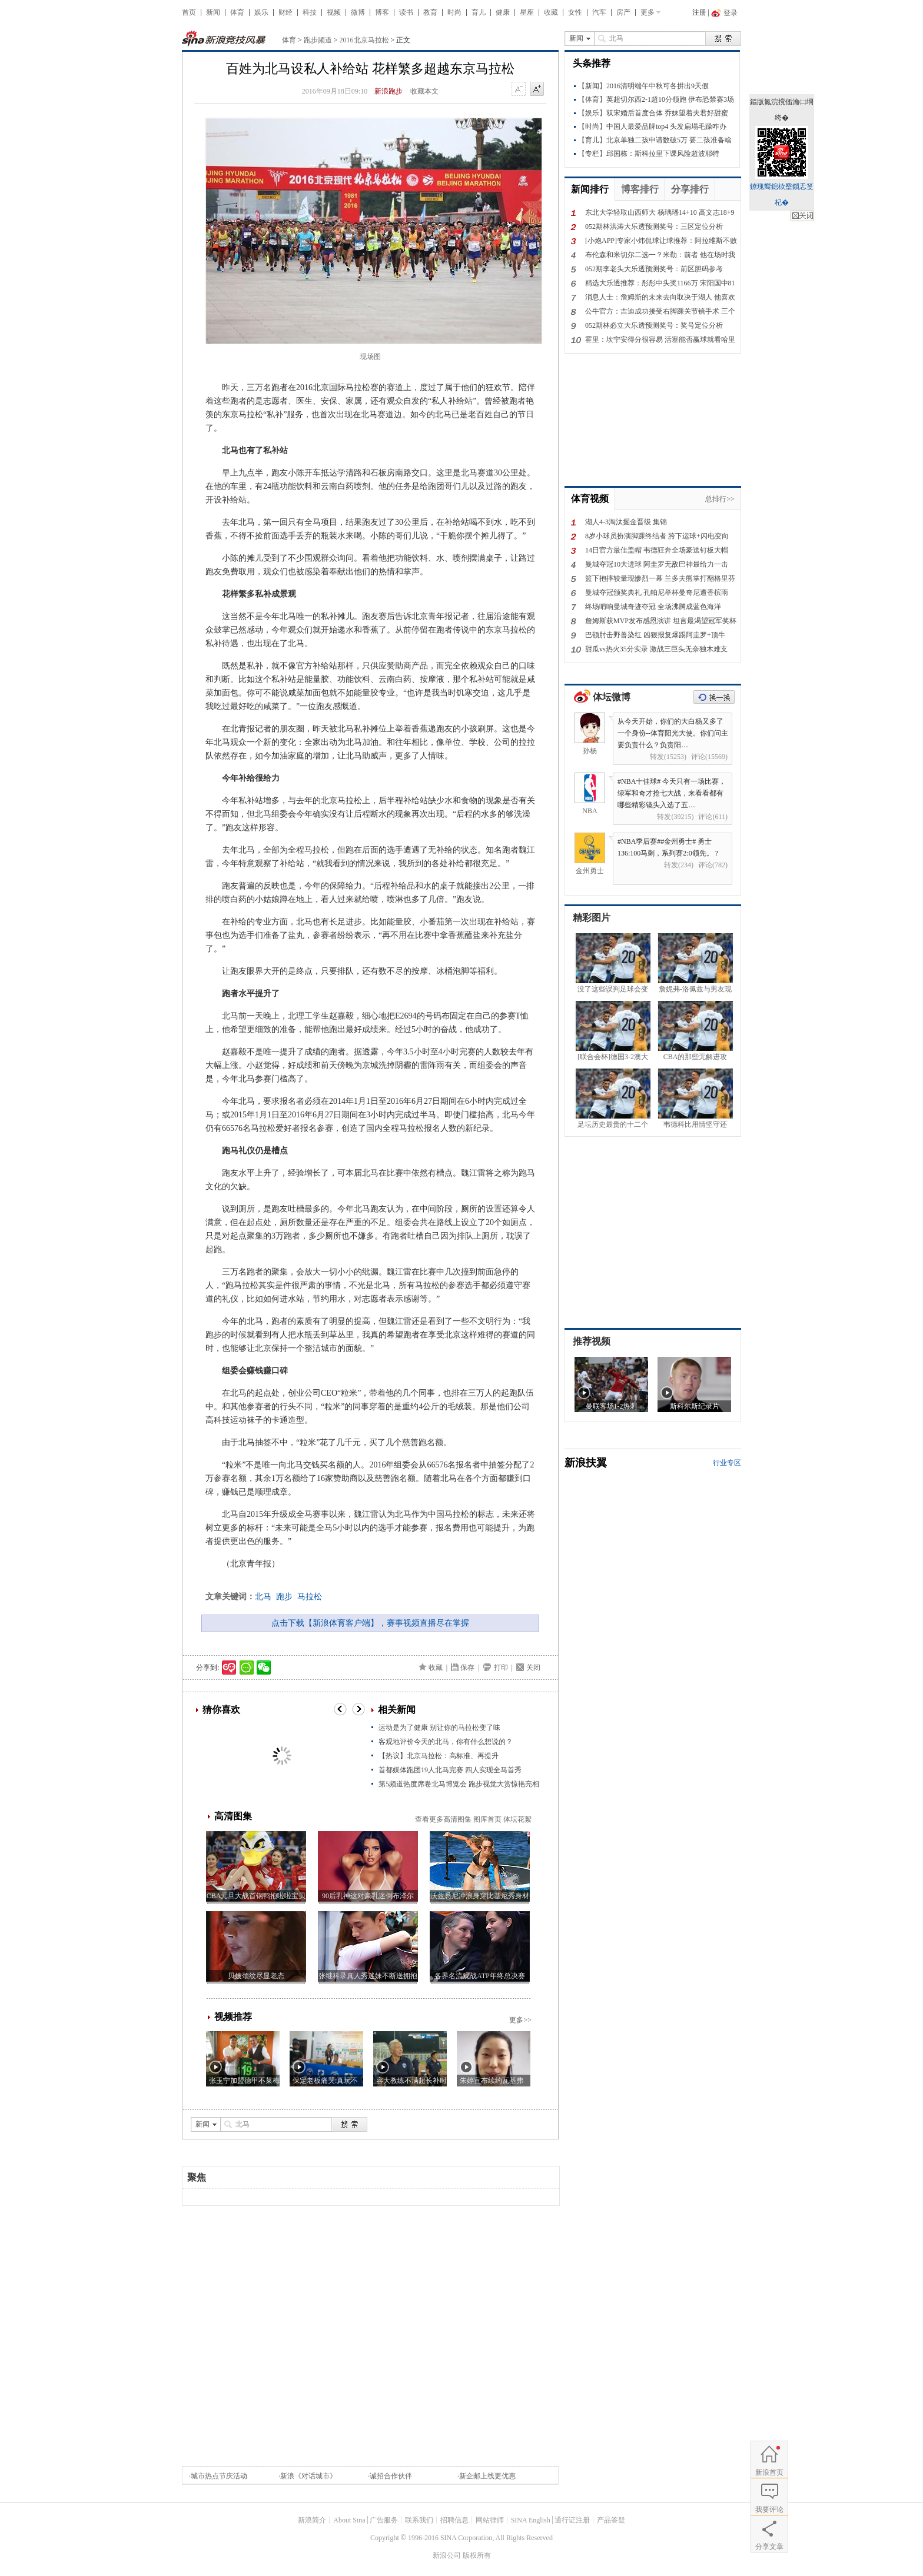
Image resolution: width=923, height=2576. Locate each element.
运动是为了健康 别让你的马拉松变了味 (439, 1727)
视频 (334, 12)
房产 (623, 12)
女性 (575, 12)
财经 (285, 12)
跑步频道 (318, 40)
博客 (382, 12)
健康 (503, 12)
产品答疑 (611, 2520)
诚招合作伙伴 (391, 2476)
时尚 (454, 12)
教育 (430, 12)
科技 (310, 12)
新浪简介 (312, 2520)
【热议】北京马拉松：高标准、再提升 (439, 1756)
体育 (237, 12)
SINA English (530, 2520)
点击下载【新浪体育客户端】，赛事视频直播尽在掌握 (370, 1623)
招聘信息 (454, 2520)
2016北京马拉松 (364, 40)
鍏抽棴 (802, 216)
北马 (263, 1596)
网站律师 (490, 2520)
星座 (527, 12)
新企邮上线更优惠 (487, 2476)
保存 (467, 1667)
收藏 (551, 12)
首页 (189, 12)
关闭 (533, 1667)
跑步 (284, 1596)
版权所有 (477, 2555)
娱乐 (261, 12)
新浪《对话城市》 (308, 2476)
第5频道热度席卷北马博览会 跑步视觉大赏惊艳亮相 (459, 1784)
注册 (699, 12)
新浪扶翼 (586, 1463)
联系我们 (419, 2520)
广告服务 (384, 2520)
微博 (358, 12)
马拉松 (309, 1596)
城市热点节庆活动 (219, 2476)
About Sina (349, 2520)
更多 (647, 12)
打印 (501, 1667)
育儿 (479, 12)
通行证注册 (572, 2520)
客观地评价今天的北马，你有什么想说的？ (446, 1742)
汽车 (599, 12)
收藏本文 (424, 91)
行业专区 (727, 1463)
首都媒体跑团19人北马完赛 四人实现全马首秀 (450, 1770)
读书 (406, 12)
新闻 (213, 12)
